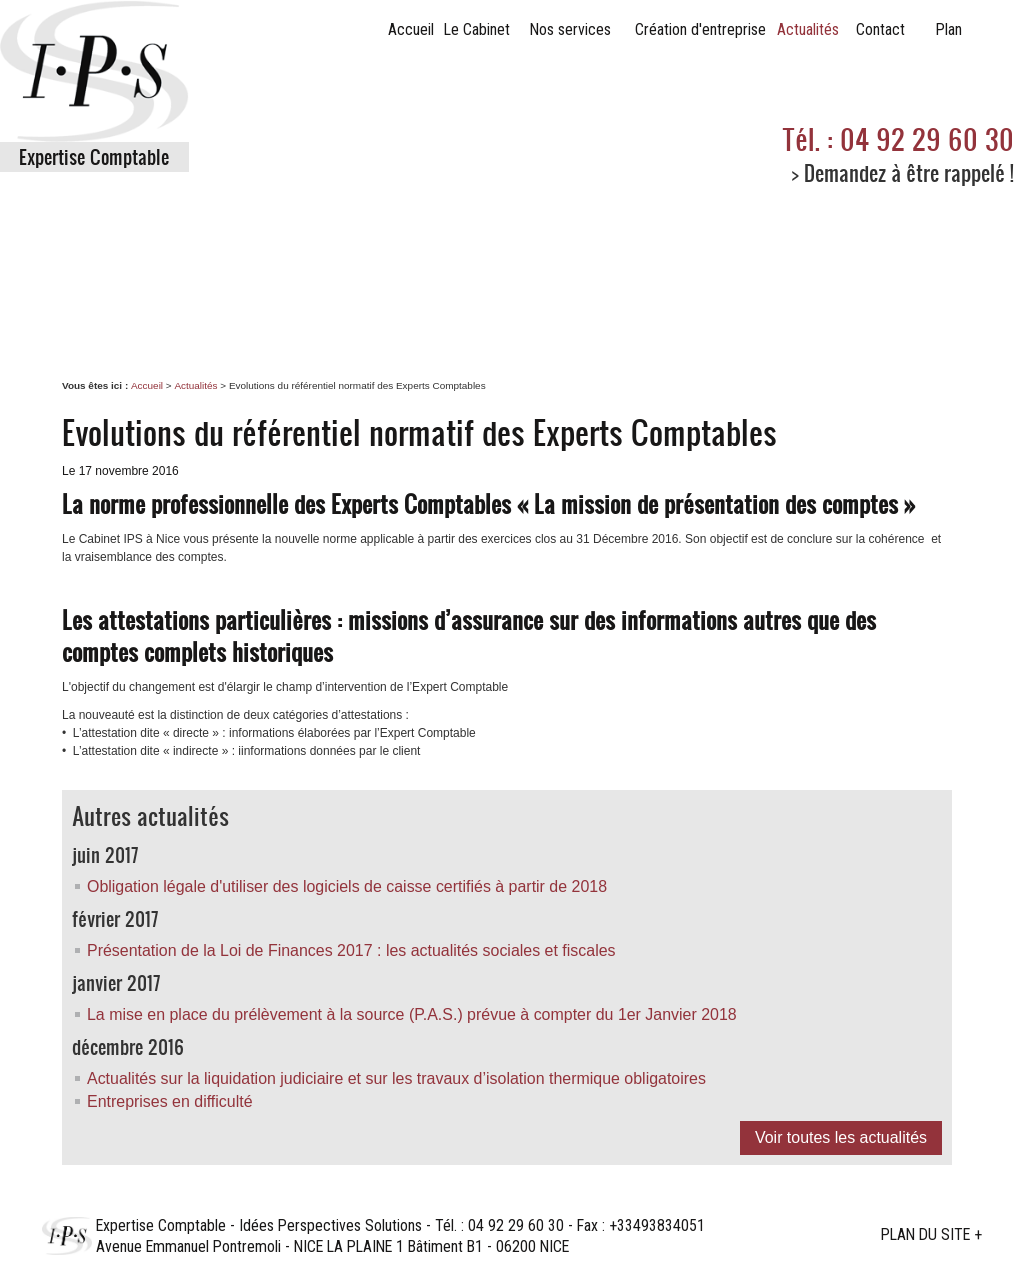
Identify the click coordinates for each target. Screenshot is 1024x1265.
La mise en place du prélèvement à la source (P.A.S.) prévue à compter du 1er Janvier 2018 (412, 1014)
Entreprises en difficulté (170, 1101)
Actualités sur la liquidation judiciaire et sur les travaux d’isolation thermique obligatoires (396, 1078)
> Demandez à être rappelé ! (902, 172)
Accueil (411, 29)
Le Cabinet (477, 29)
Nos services (570, 29)
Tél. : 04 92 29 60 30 (898, 139)
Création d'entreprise (700, 29)
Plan (949, 29)
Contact (880, 29)
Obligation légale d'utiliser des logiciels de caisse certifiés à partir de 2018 (347, 886)
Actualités (808, 29)
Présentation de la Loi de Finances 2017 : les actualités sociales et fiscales (351, 950)
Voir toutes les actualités (841, 1137)
